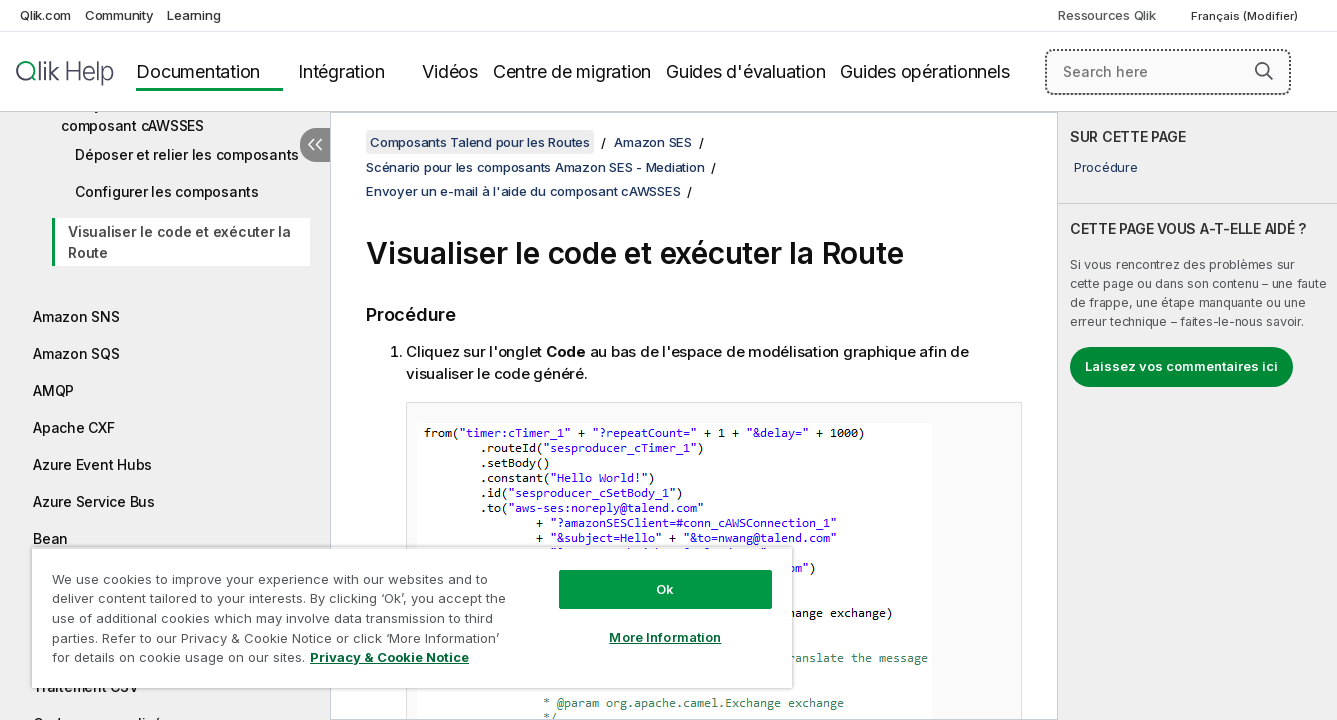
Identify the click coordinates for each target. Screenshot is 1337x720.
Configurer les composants (167, 191)
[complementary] (1197, 416)
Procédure (1106, 167)
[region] (412, 617)
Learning (193, 15)
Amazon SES (653, 142)
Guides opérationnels (924, 71)
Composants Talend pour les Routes (480, 142)
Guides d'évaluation (745, 71)
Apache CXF (74, 427)
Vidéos (450, 71)
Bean (50, 538)
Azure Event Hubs (92, 464)
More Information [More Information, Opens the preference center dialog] (665, 637)
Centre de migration (572, 71)
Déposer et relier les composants (187, 154)
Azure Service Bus (94, 501)
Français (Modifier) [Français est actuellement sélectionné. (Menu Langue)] (1246, 16)
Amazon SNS (76, 316)
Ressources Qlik (1106, 15)
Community (119, 15)
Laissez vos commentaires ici (1181, 366)
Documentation (198, 71)
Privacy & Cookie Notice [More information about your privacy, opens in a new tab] (389, 657)
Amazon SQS (76, 353)
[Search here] (1168, 72)
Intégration (341, 71)
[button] (1264, 71)
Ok (665, 589)
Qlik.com (45, 15)
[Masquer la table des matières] (315, 145)
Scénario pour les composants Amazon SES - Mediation (535, 167)
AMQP (53, 390)
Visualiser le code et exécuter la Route (179, 242)
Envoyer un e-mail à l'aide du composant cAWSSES (160, 115)
